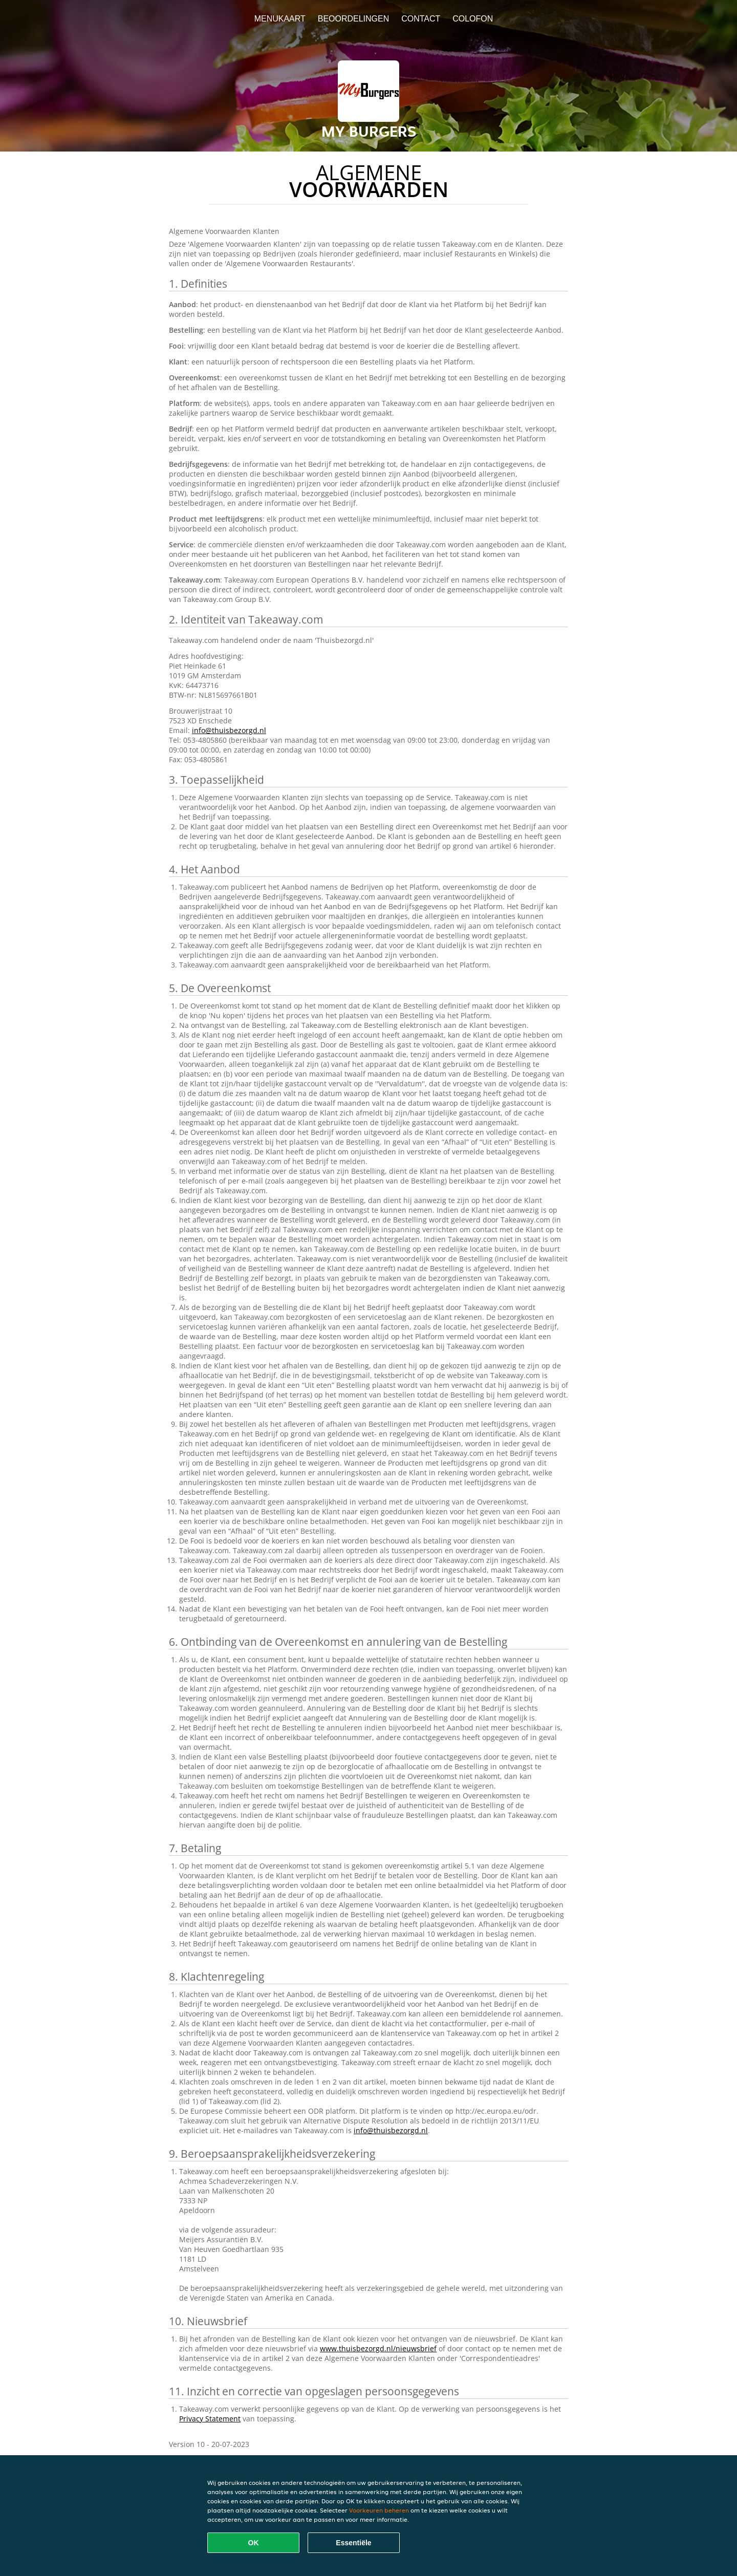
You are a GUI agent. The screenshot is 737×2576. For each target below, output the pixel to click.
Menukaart (280, 18)
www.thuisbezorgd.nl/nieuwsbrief (378, 2348)
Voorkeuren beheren (379, 2510)
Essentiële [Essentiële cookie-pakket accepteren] (353, 2543)
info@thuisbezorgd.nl (229, 730)
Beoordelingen (353, 18)
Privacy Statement (210, 2418)
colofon (472, 18)
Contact (420, 18)
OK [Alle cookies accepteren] (253, 2543)
